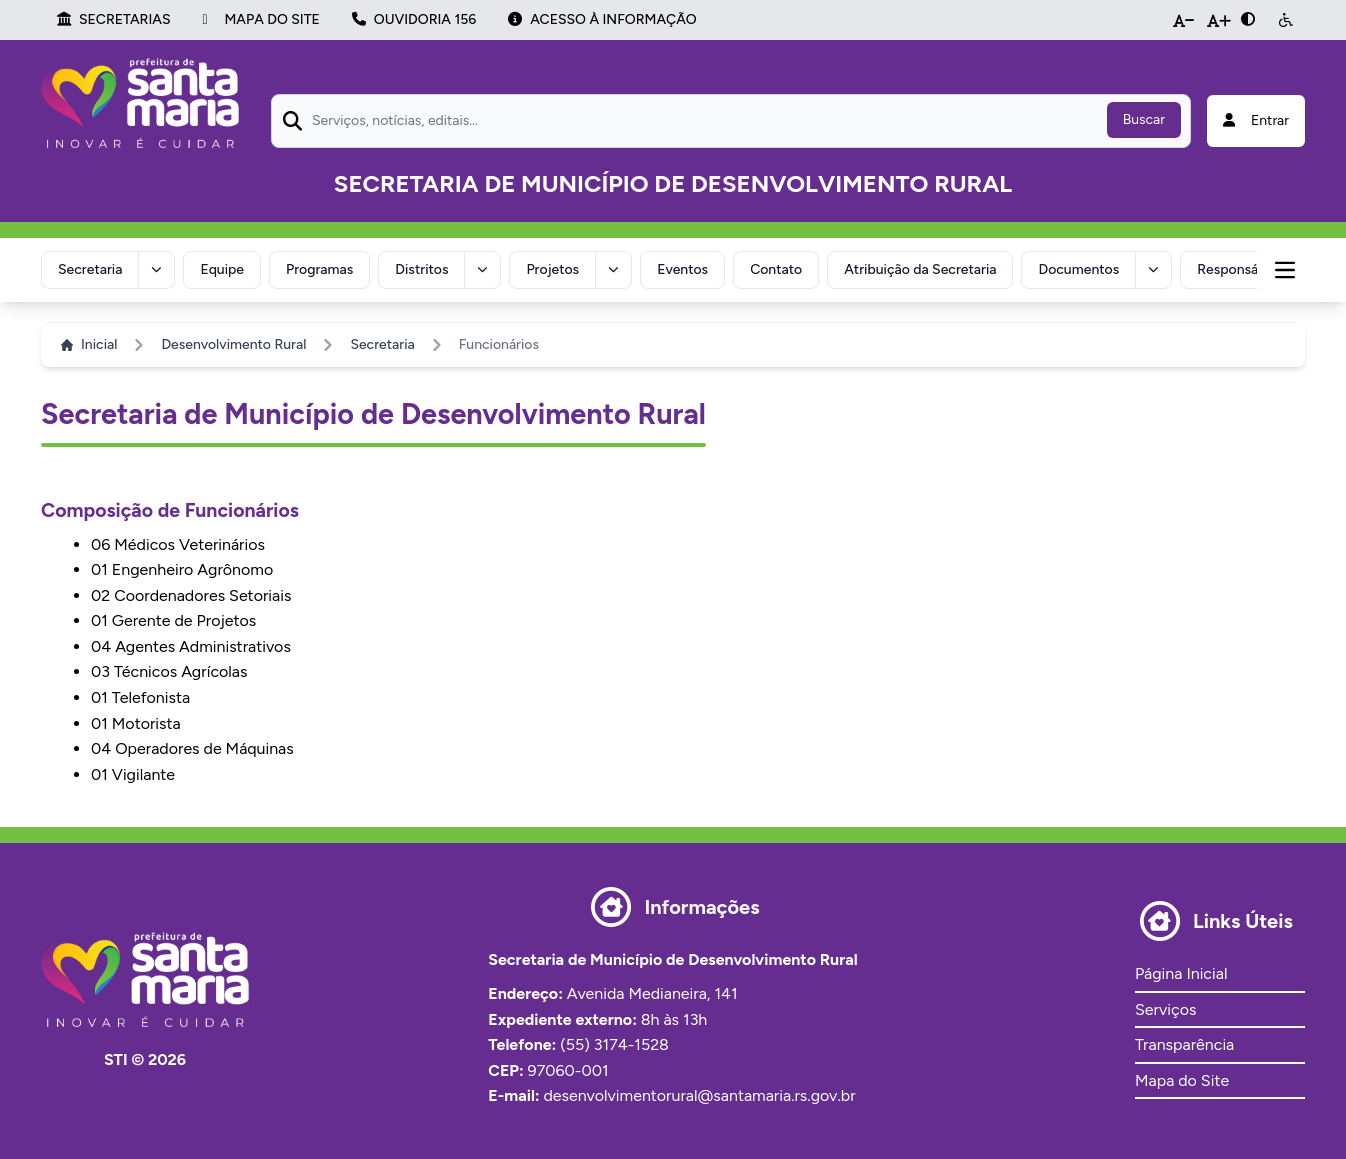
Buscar (1144, 119)
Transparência (1184, 1042)
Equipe (223, 268)
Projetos (554, 268)
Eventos (684, 268)
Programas (320, 268)
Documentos (1082, 268)
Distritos (423, 268)
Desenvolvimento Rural (233, 342)
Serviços (1165, 1007)
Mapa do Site (1182, 1078)
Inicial (89, 342)
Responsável (1240, 268)
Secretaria (90, 268)
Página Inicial (1181, 971)
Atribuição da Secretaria (923, 268)
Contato (779, 268)
